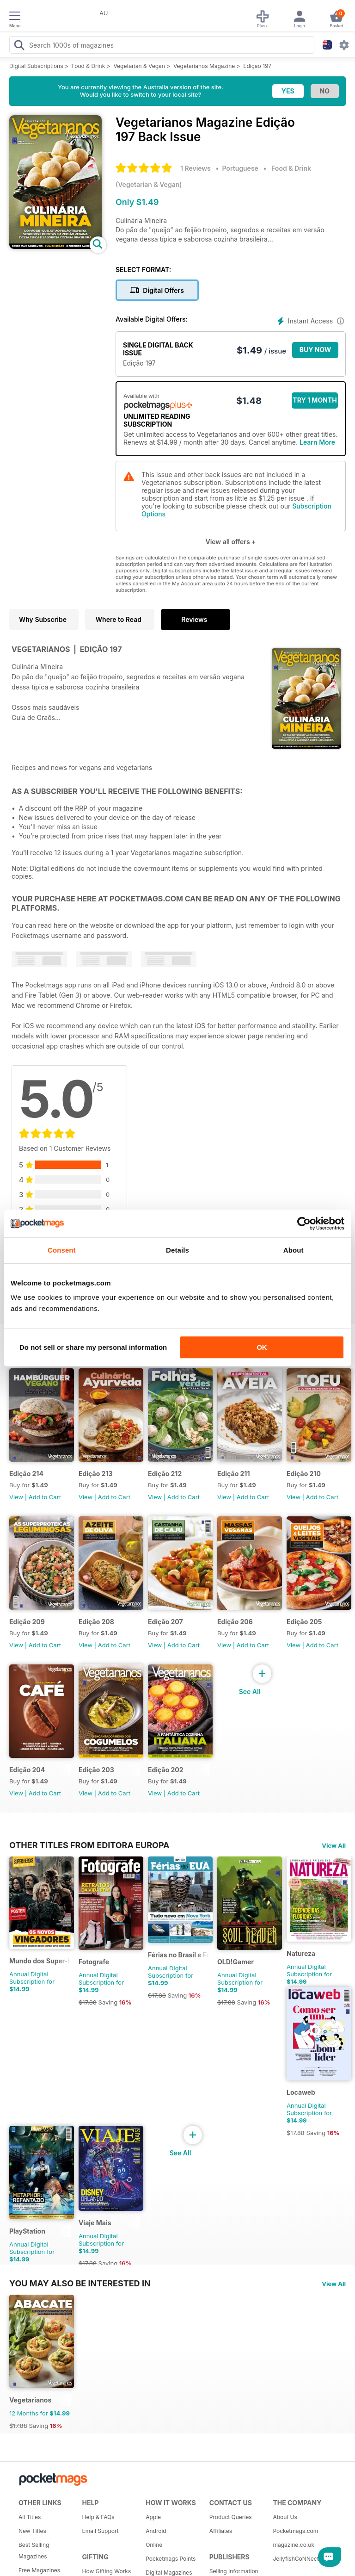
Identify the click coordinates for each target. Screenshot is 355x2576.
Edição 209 (27, 1622)
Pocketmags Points (171, 2558)
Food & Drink (88, 65)
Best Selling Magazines (33, 2550)
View (16, 1497)
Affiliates (220, 2530)
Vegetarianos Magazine (204, 65)
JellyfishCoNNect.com (301, 2558)
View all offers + (230, 542)
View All (334, 1845)
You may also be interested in (80, 2283)
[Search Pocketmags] (19, 46)
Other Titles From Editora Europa (89, 1845)
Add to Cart (45, 1497)
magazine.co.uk (293, 2544)
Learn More (317, 442)
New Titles (32, 2530)
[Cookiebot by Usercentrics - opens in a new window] (303, 1223)
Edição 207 (165, 1622)
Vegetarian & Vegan (139, 65)
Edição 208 (96, 1622)
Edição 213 (95, 1473)
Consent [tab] (62, 1250)
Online (154, 2544)
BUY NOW (315, 350)
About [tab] (293, 1250)
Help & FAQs (98, 2517)
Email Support (100, 2530)
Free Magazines (39, 2570)
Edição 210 (304, 1473)
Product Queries (230, 2517)
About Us (285, 2517)
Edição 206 (235, 1622)
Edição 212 (165, 1473)
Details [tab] (177, 1250)
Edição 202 (166, 1770)
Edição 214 (26, 1473)
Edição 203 (96, 1770)
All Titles (29, 2517)
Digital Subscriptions (36, 65)
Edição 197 (257, 65)
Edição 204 (27, 1770)
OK (262, 1347)
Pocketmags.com (295, 2530)
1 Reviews (195, 168)
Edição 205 (304, 1622)
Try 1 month (315, 400)
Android (156, 2530)
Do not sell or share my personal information (93, 1347)
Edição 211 (233, 1473)
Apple (153, 2517)
